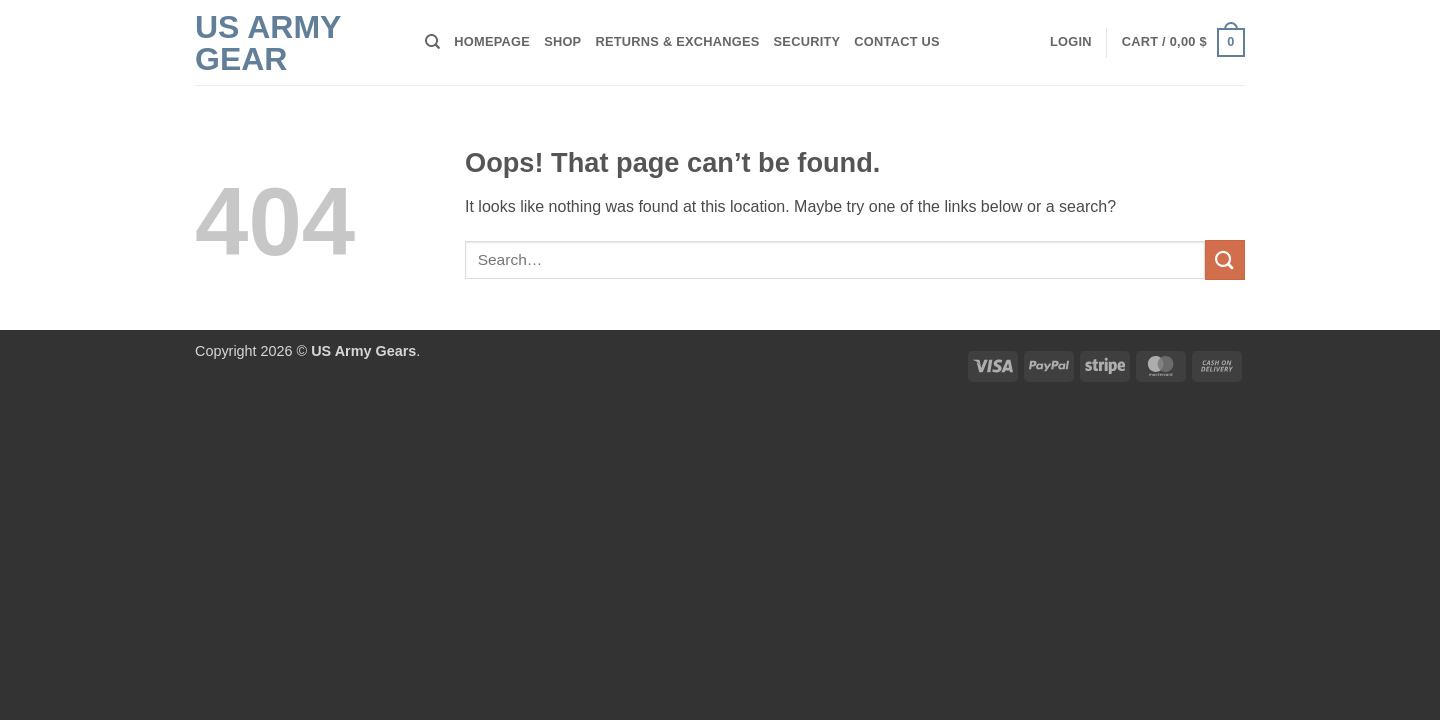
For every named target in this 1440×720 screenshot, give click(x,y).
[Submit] (1225, 259)
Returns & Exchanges (677, 41)
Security (807, 41)
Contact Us (897, 41)
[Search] (432, 42)
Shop (562, 41)
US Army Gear (268, 43)
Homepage (492, 41)
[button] (1071, 42)
